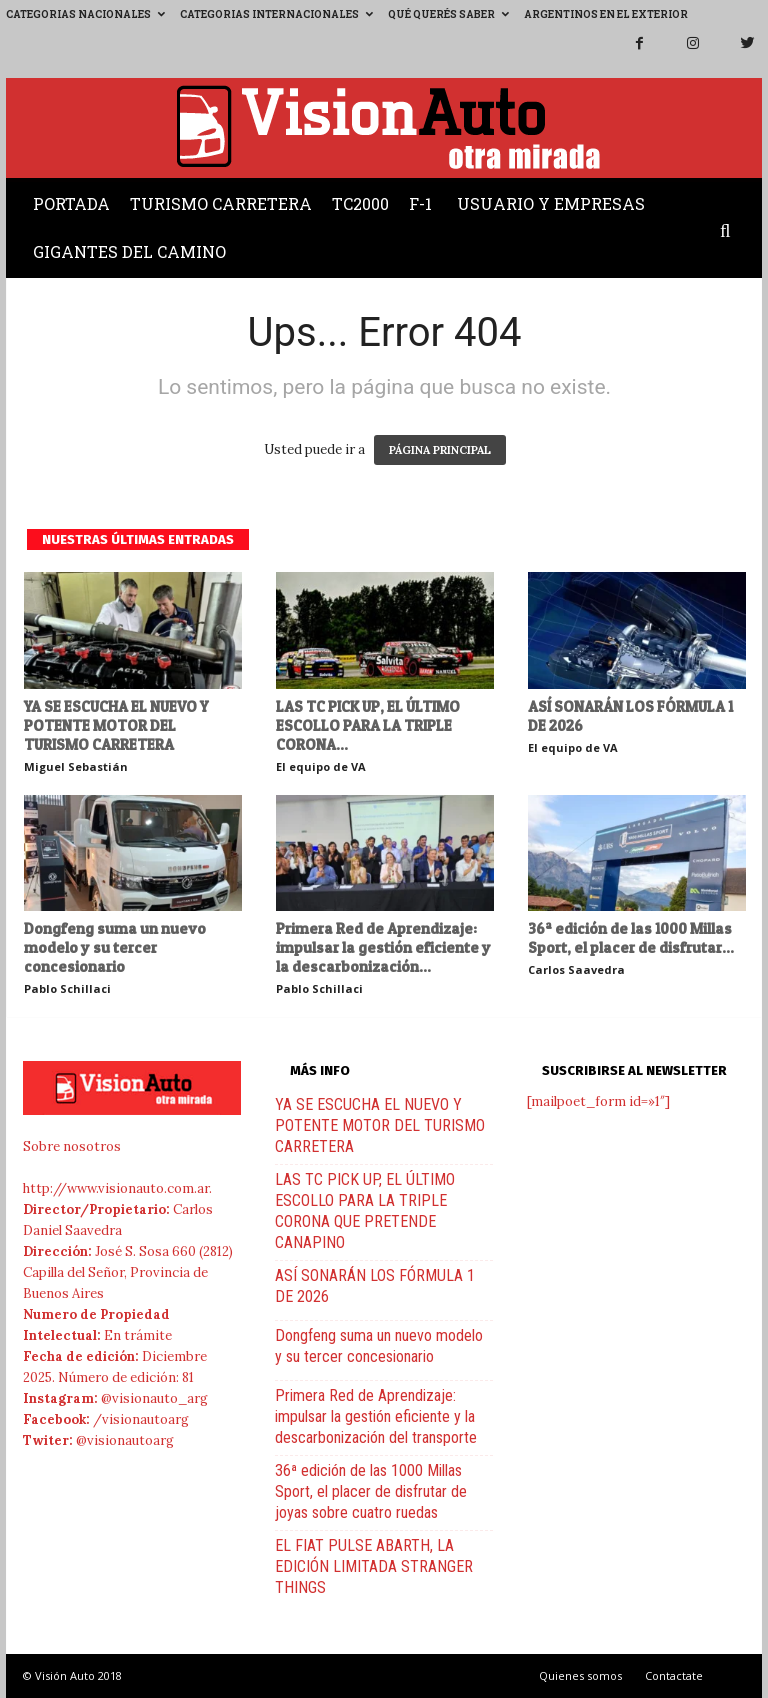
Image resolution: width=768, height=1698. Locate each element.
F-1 (420, 203)
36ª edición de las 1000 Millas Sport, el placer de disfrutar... (631, 938)
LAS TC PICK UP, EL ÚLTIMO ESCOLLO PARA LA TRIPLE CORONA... (368, 725)
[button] (730, 232)
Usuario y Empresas (551, 203)
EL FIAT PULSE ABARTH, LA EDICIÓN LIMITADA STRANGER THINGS (374, 1566)
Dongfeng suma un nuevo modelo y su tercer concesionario (115, 947)
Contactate (674, 1675)
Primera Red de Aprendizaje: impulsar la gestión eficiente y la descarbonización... (383, 947)
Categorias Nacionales (85, 14)
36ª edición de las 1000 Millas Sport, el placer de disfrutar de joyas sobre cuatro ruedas (371, 1491)
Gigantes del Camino (129, 251)
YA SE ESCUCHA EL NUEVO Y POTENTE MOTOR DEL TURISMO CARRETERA (116, 725)
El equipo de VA (321, 766)
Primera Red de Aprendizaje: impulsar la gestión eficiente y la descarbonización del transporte (376, 1416)
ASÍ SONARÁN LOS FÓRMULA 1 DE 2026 (630, 716)
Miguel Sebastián (76, 766)
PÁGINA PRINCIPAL (440, 450)
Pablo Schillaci (67, 988)
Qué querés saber (448, 14)
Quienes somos (580, 1675)
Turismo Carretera (221, 203)
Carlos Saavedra (576, 969)
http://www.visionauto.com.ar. (117, 1188)
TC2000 (360, 203)
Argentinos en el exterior (606, 14)
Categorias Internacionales (276, 14)
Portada (71, 203)
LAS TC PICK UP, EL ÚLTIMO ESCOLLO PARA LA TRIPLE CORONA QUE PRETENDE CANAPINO (365, 1211)
